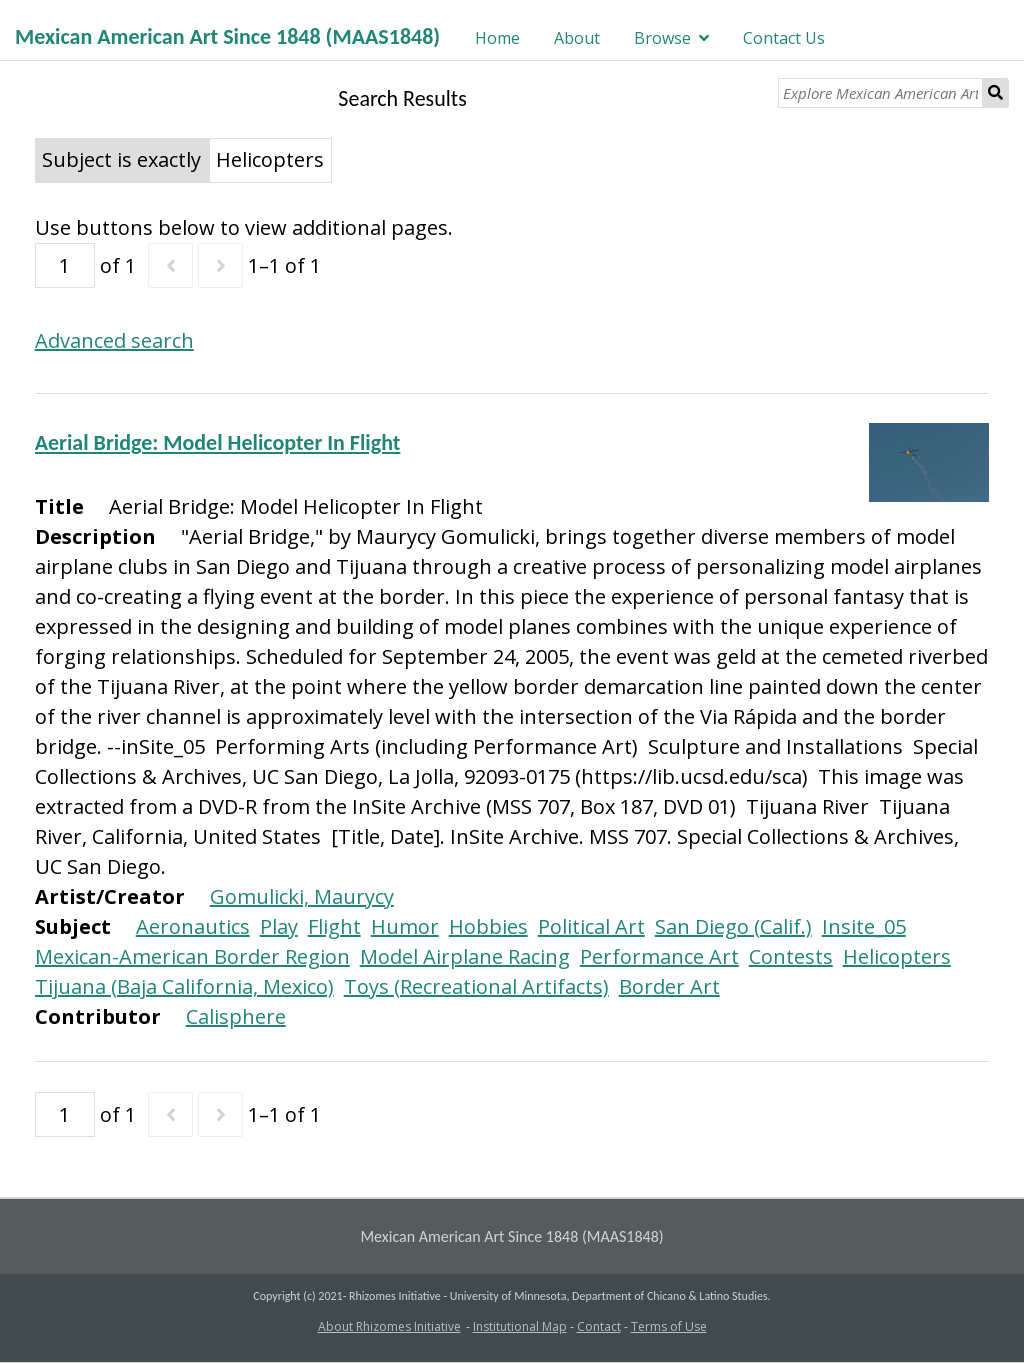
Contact (599, 1326)
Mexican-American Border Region (192, 956)
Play (279, 926)
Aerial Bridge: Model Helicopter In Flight (218, 442)
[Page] (65, 265)
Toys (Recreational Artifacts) (476, 986)
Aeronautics (193, 926)
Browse (662, 38)
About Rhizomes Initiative (389, 1326)
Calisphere (236, 1016)
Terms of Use (669, 1326)
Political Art (591, 926)
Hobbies (488, 926)
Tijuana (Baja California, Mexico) (184, 986)
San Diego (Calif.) (733, 926)
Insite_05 (864, 926)
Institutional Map (520, 1326)
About (577, 38)
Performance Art (659, 956)
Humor (405, 926)
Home (497, 38)
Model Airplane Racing (465, 956)
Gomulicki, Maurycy (302, 896)
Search (996, 93)
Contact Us (784, 38)
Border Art (669, 986)
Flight (334, 926)
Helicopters (897, 956)
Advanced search (114, 340)
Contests (791, 956)
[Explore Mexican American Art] (880, 93)
